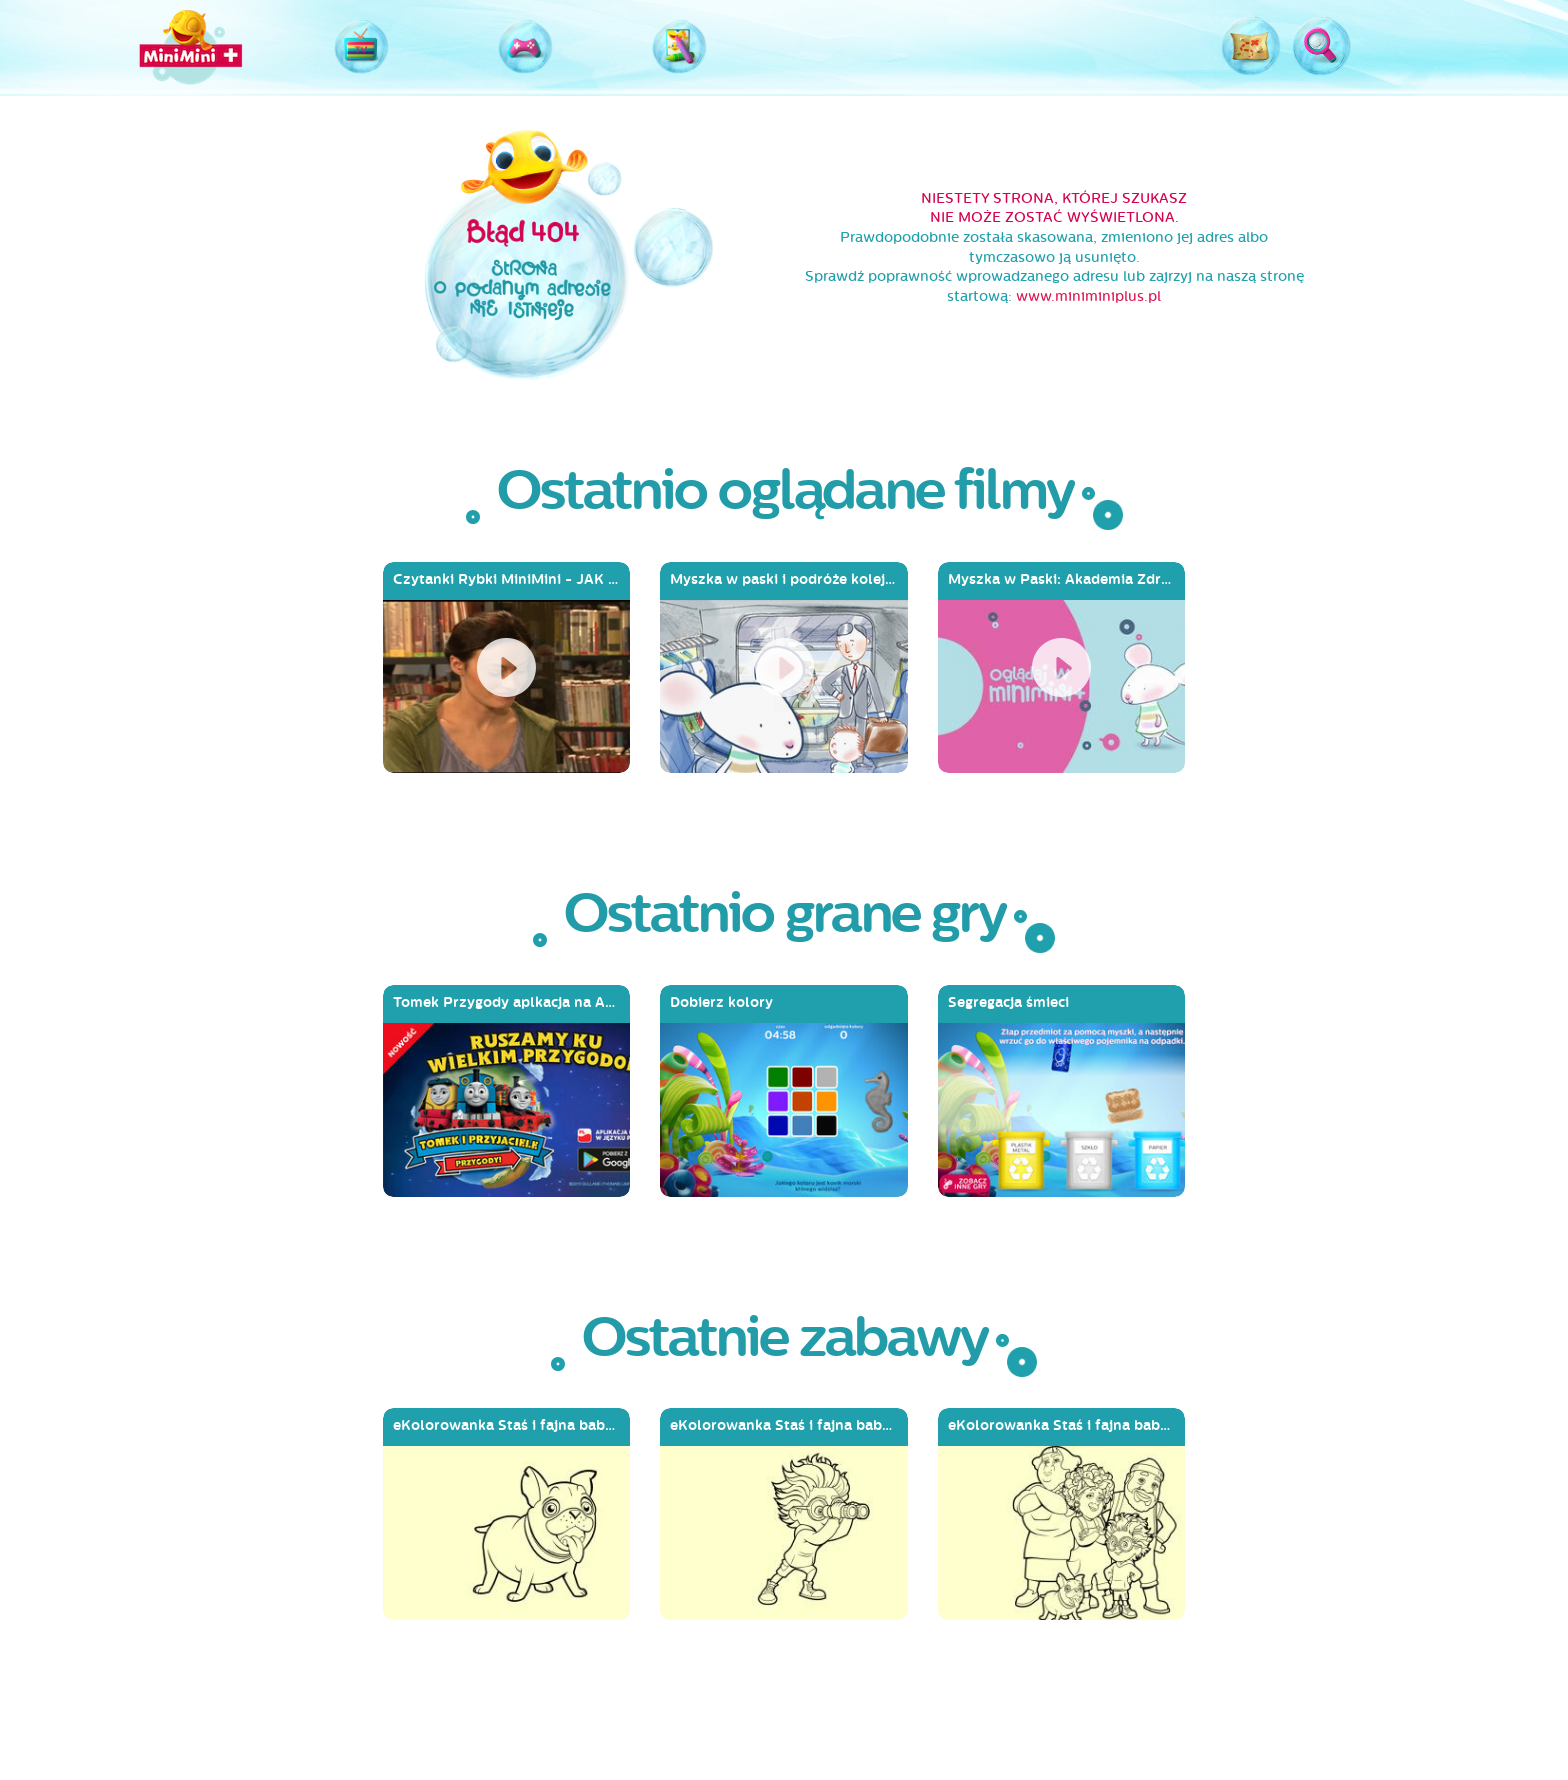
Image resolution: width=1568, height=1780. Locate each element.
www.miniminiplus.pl (1088, 296)
